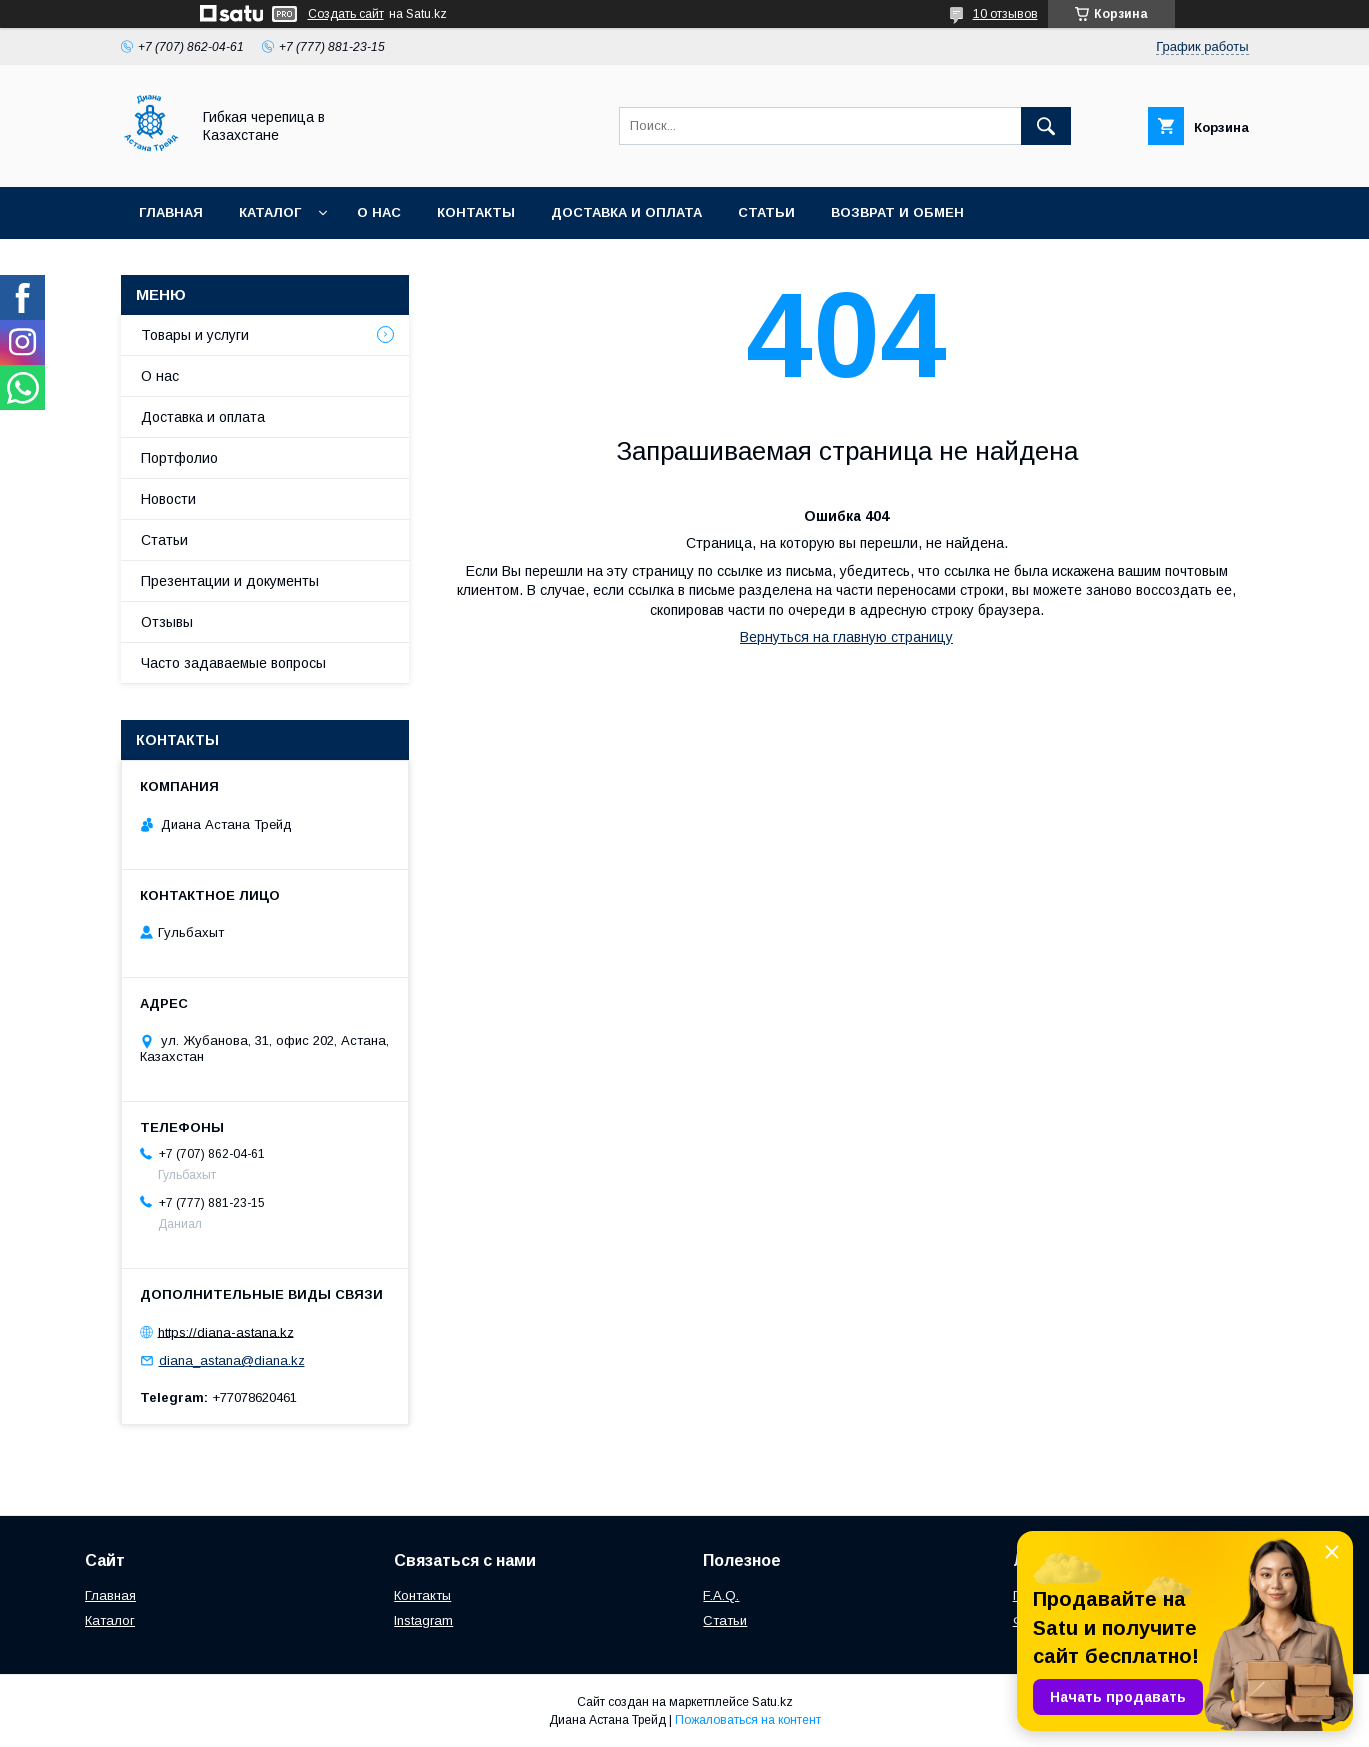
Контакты (476, 212)
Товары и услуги (195, 335)
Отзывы (167, 622)
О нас (379, 212)
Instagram (423, 1620)
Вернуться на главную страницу (846, 637)
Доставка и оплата (626, 212)
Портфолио (179, 458)
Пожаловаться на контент (748, 1720)
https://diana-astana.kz (226, 1331)
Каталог (270, 212)
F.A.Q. (721, 1595)
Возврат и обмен (897, 212)
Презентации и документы (230, 581)
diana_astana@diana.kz (232, 1360)
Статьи (766, 212)
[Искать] (1046, 126)
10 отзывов (1005, 14)
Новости (168, 499)
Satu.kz (772, 1702)
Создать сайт (346, 14)
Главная (171, 212)
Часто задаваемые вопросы (233, 663)
